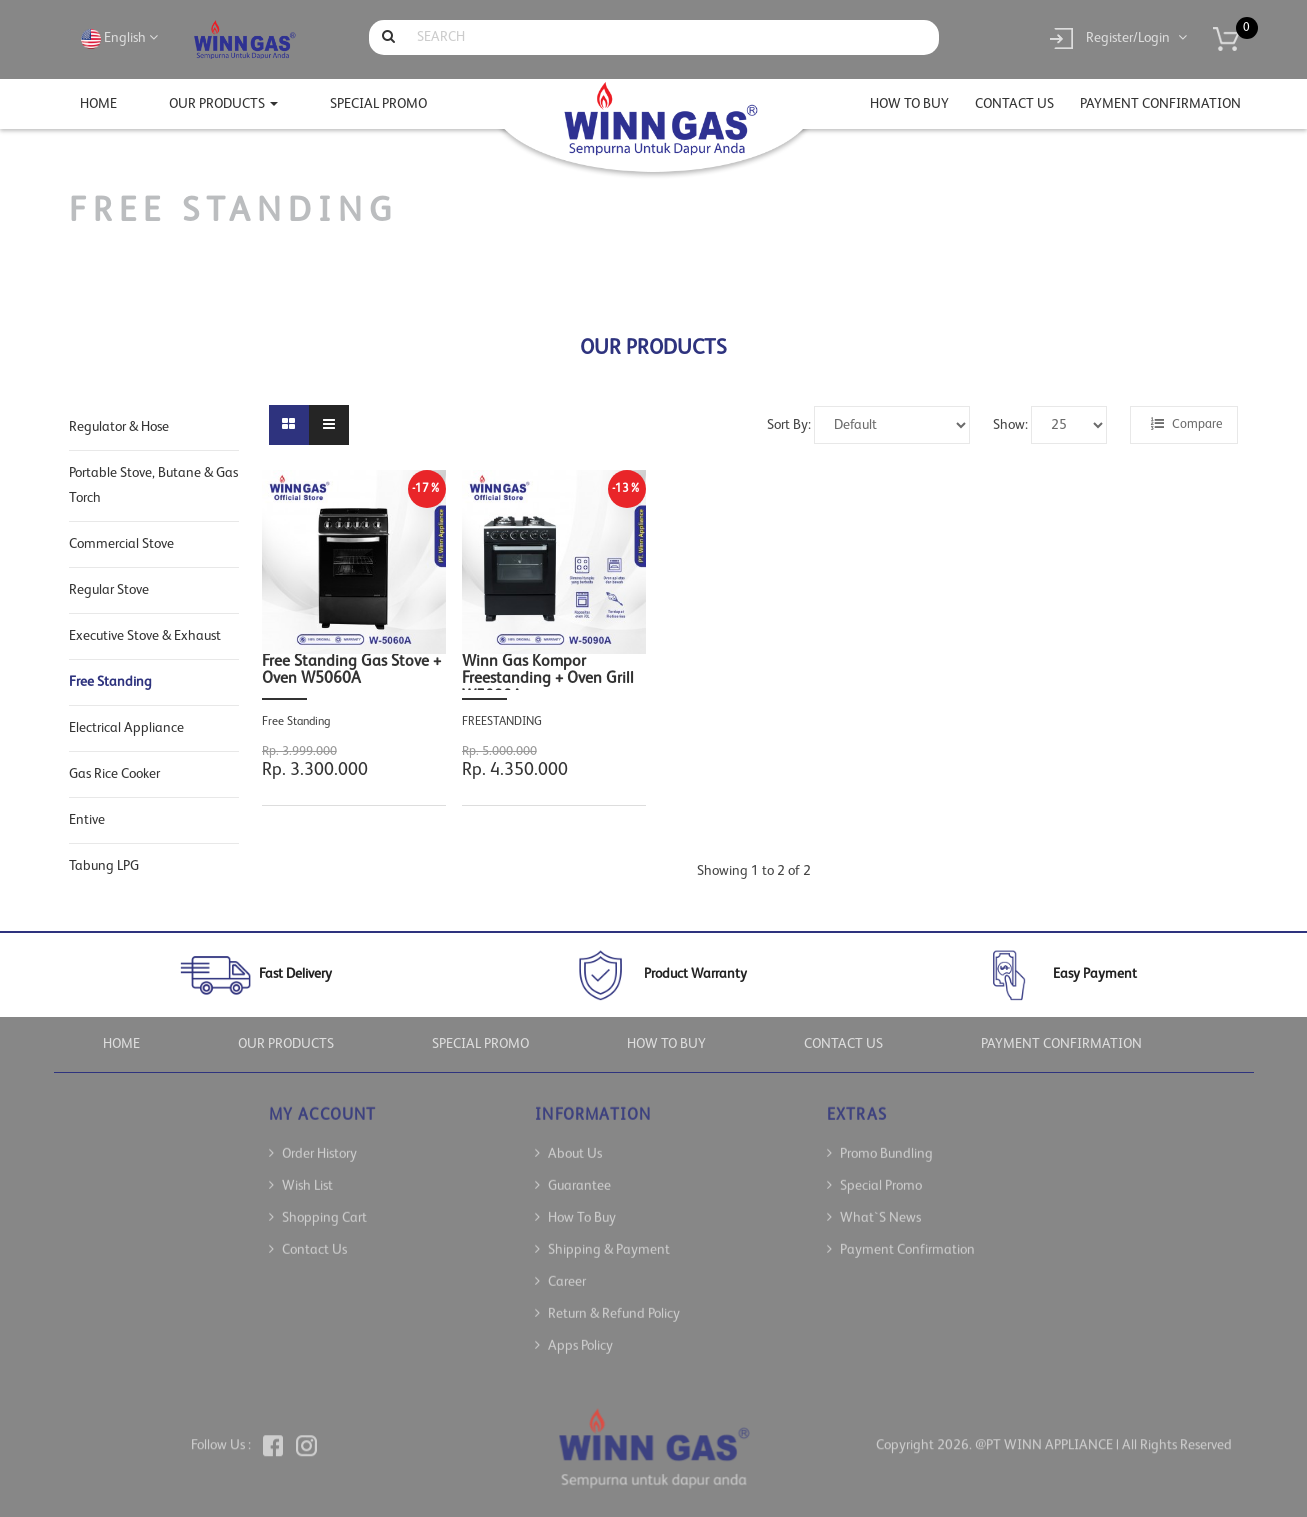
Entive (87, 820)
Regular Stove (109, 590)
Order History (319, 1139)
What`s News (880, 1203)
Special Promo (881, 1171)
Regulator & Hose (119, 427)
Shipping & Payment (609, 1235)
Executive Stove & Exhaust (145, 636)
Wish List (307, 1171)
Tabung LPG (104, 866)
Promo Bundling (886, 1139)
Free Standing (110, 682)
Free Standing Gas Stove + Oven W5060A (351, 671)
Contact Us (314, 1235)
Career (567, 1267)
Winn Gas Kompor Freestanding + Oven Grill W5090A (548, 672)
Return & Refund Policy (614, 1299)
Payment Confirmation (907, 1235)
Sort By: (789, 425)
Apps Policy (580, 1331)
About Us (575, 1139)
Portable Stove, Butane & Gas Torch (153, 485)
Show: (1010, 425)
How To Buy (582, 1203)
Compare (1186, 424)
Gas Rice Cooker (114, 774)
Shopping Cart (324, 1203)
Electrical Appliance (126, 728)
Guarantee (579, 1171)
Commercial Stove (121, 544)
